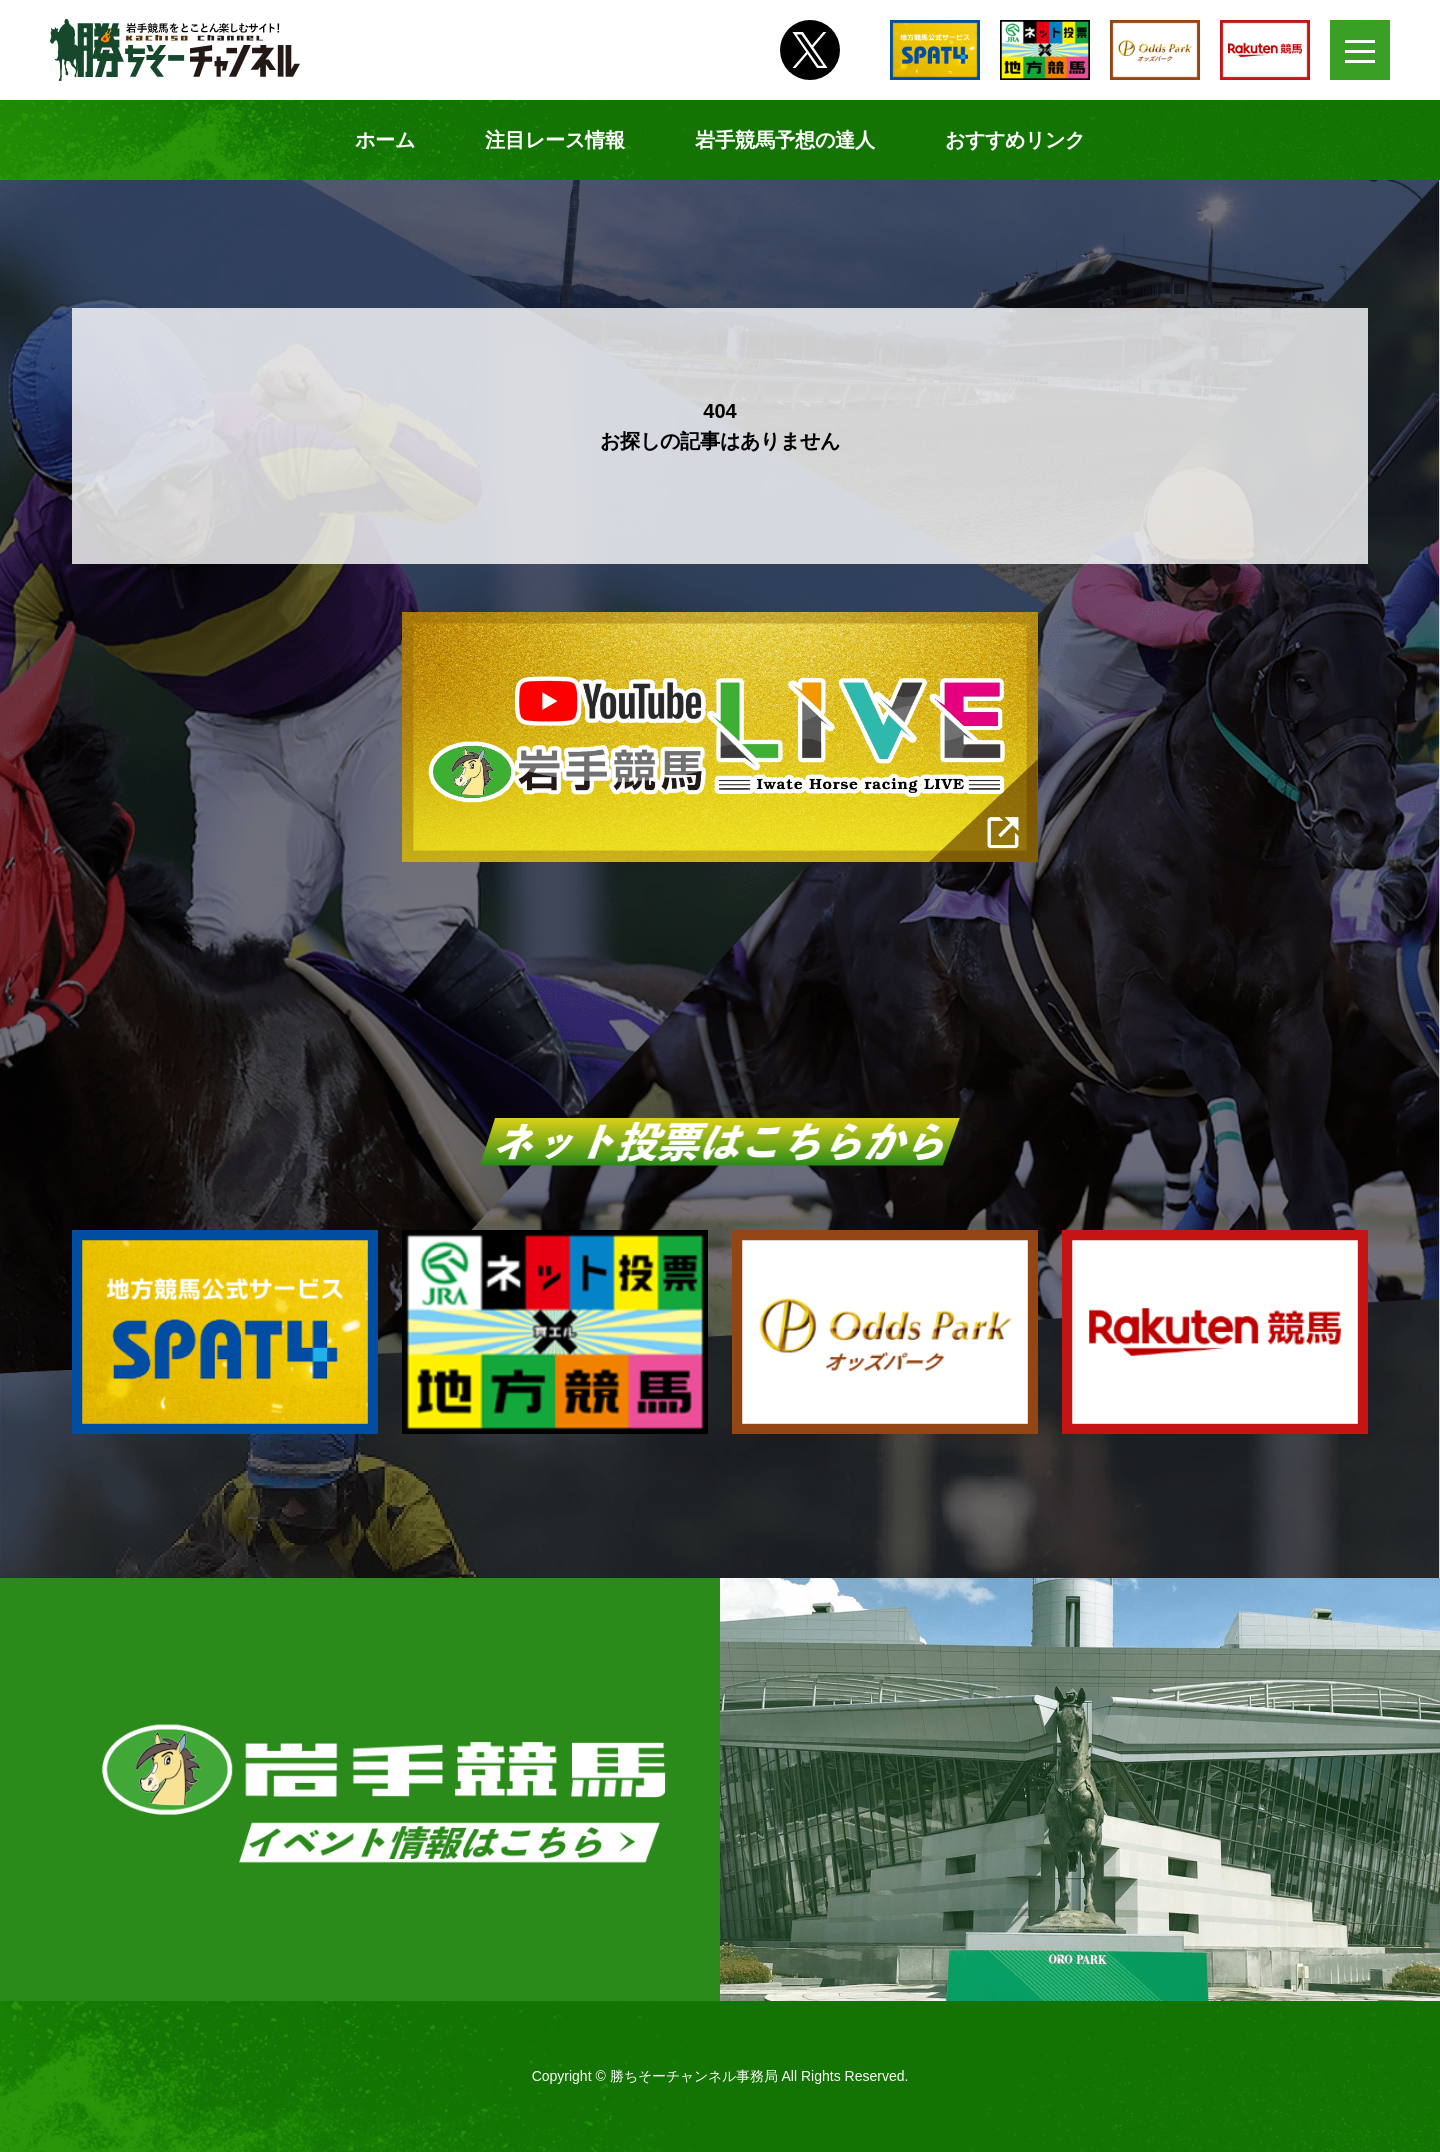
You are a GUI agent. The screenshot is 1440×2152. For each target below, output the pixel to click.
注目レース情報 (555, 140)
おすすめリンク (1015, 140)
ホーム (385, 140)
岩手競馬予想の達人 (785, 140)
